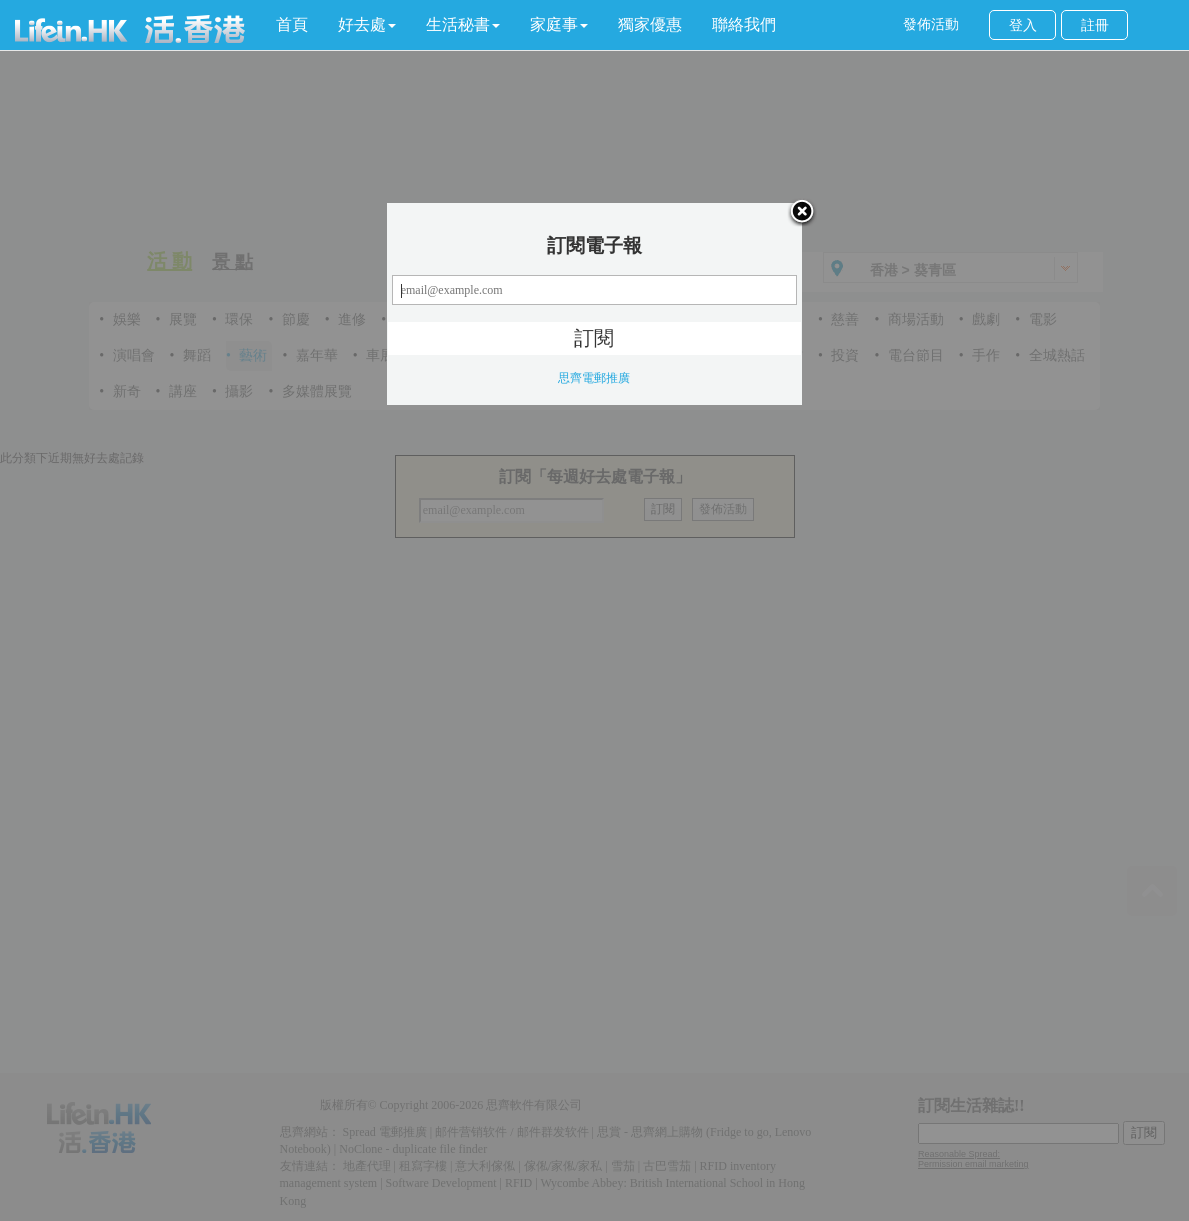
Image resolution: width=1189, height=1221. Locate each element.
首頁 (292, 24)
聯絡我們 (744, 24)
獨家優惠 (650, 24)
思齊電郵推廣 (594, 378)
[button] (367, 25)
